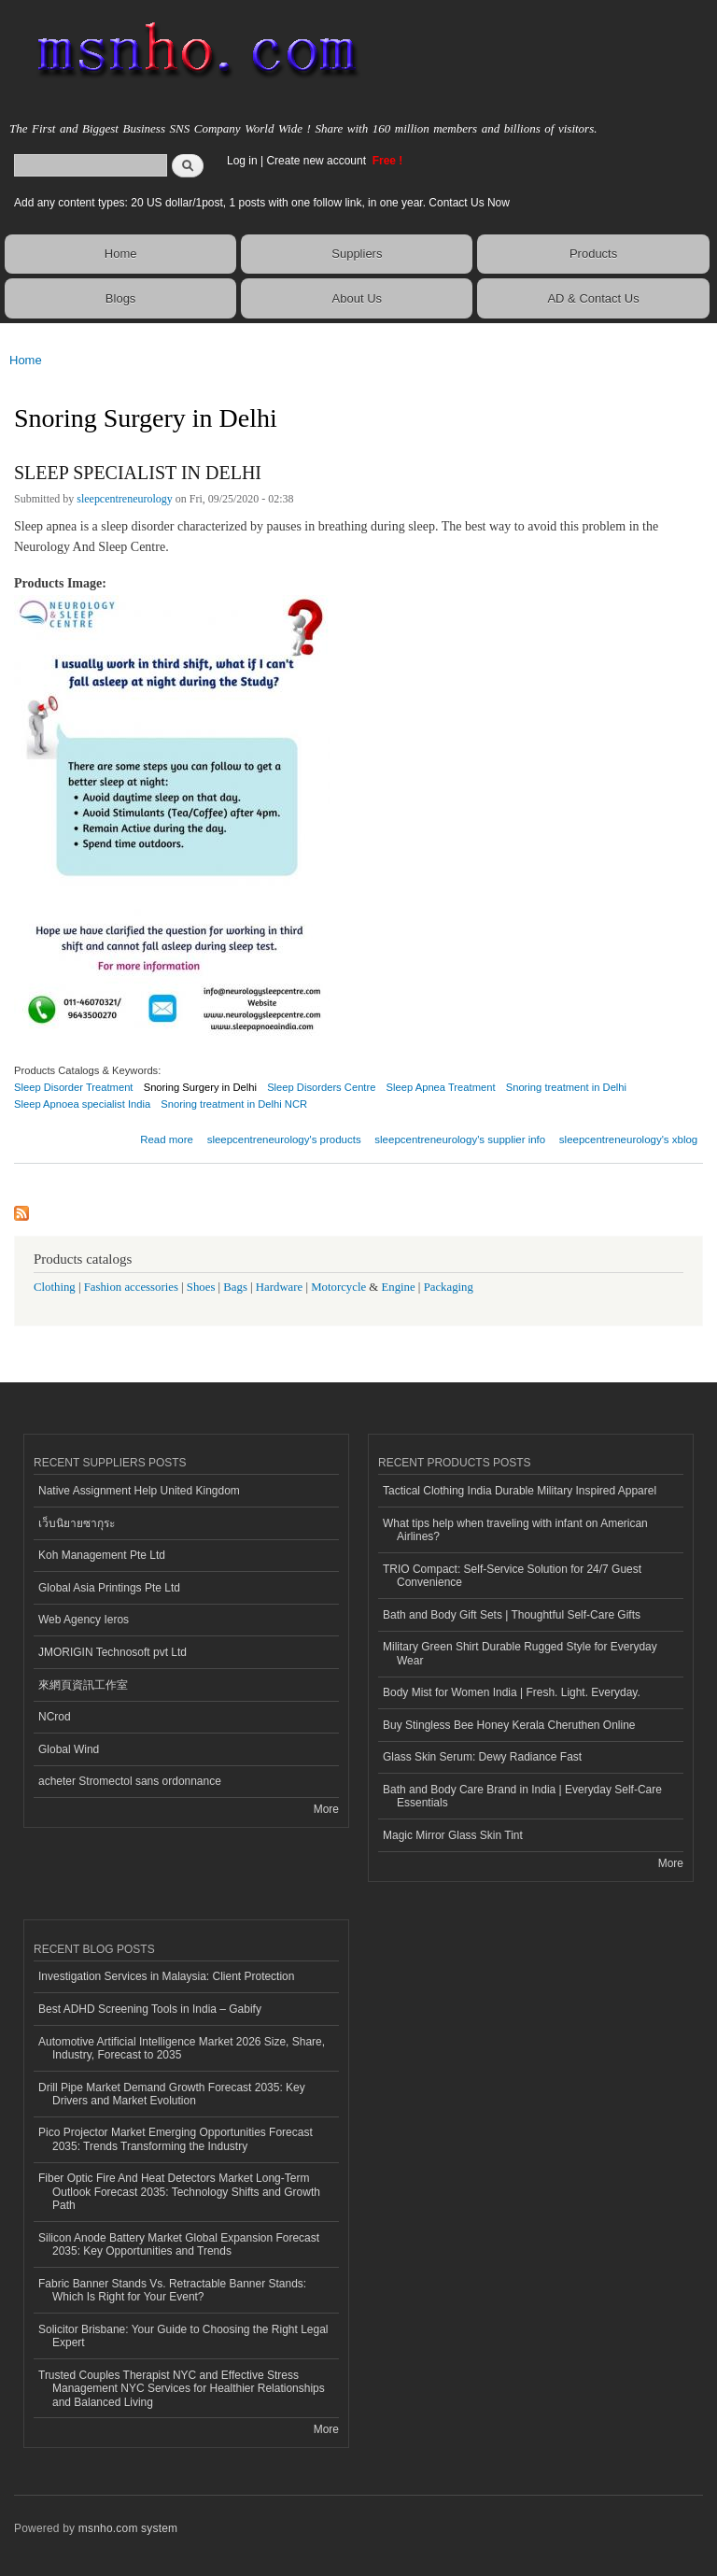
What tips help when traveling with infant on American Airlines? (515, 1530)
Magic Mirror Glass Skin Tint (453, 1835)
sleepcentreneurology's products (284, 1139)
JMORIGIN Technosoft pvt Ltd (112, 1652)
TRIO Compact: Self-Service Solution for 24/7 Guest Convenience (512, 1576)
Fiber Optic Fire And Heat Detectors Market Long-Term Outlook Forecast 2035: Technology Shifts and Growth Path (179, 2192)
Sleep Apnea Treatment (441, 1087)
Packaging (448, 1287)
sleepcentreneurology (125, 498)
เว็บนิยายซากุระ (76, 1523)
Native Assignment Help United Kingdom (139, 1490)
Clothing (55, 1287)
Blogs (120, 298)
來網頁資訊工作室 (83, 1684)
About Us (357, 298)
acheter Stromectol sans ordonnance (129, 1781)
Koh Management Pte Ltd (101, 1555)
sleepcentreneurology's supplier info (459, 1139)
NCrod (54, 1716)
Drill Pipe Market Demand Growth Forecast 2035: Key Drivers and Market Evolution (171, 2094)
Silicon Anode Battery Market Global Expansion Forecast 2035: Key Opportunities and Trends (178, 2244)
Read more (166, 1137)
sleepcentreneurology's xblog (628, 1139)
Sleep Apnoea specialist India (82, 1104)
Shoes (201, 1287)
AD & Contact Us (593, 298)
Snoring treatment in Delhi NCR (234, 1104)
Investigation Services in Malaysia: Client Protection (166, 1976)
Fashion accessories (131, 1287)
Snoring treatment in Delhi (566, 1087)
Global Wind (68, 1749)
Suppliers (356, 254)
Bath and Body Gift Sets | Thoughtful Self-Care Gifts (511, 1614)
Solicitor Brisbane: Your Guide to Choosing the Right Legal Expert (183, 2336)
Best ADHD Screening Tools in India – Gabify (149, 2009)
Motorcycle (338, 1287)
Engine (398, 1287)
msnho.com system (127, 2528)
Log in (242, 160)
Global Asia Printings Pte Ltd (109, 1587)
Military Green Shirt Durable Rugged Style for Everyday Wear (520, 1653)
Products (593, 254)
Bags (235, 1287)
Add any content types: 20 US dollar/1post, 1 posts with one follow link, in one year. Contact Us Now (262, 202)
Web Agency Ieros (83, 1619)
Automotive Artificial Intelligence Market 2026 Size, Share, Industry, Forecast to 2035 (181, 2048)
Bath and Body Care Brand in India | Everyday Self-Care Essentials (522, 1796)
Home (121, 254)
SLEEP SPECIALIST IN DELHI (137, 472)
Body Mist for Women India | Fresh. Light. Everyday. (511, 1692)
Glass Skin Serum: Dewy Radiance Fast (482, 1756)
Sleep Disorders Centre (321, 1087)
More (326, 1809)
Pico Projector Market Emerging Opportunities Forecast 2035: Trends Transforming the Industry (175, 2139)
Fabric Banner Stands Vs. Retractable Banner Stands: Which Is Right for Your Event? (172, 2290)
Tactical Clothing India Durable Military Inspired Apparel (519, 1490)
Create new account (317, 160)
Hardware (279, 1287)
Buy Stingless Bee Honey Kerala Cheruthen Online (509, 1725)
